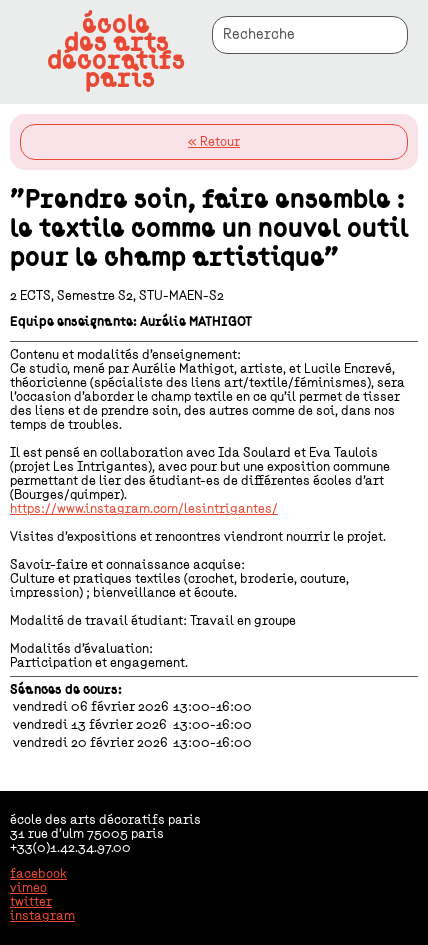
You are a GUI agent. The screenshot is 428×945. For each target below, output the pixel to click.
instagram (42, 916)
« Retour (214, 142)
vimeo (28, 888)
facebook (38, 874)
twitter (31, 902)
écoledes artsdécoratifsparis (116, 52)
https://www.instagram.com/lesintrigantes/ (144, 509)
